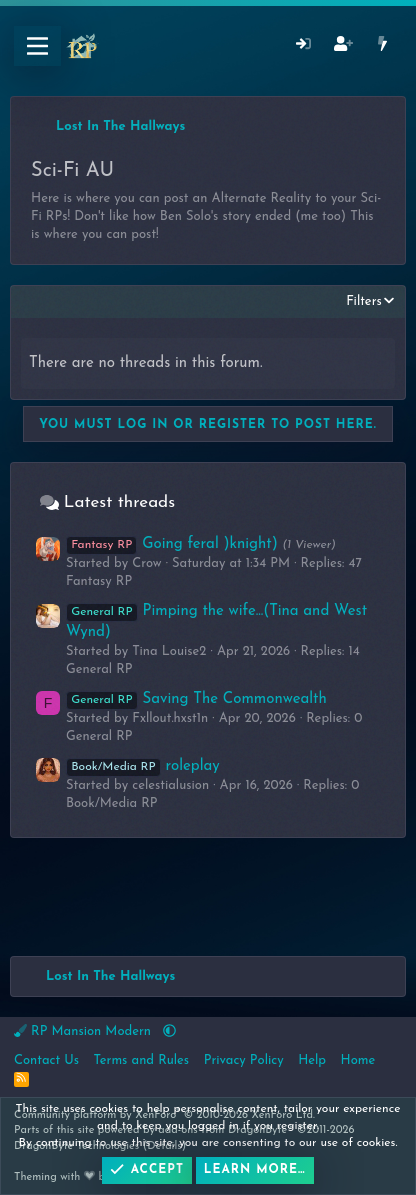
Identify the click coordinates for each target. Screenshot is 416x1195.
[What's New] (382, 46)
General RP (99, 669)
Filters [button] (364, 301)
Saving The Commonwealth (196, 699)
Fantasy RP (99, 581)
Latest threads (119, 502)
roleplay (143, 766)
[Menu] (37, 46)
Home (358, 1060)
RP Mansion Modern (84, 1031)
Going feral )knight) (172, 544)
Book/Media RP (112, 803)
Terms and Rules (142, 1060)
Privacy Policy (244, 1060)
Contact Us (46, 1060)
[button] (169, 1031)
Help (312, 1060)
